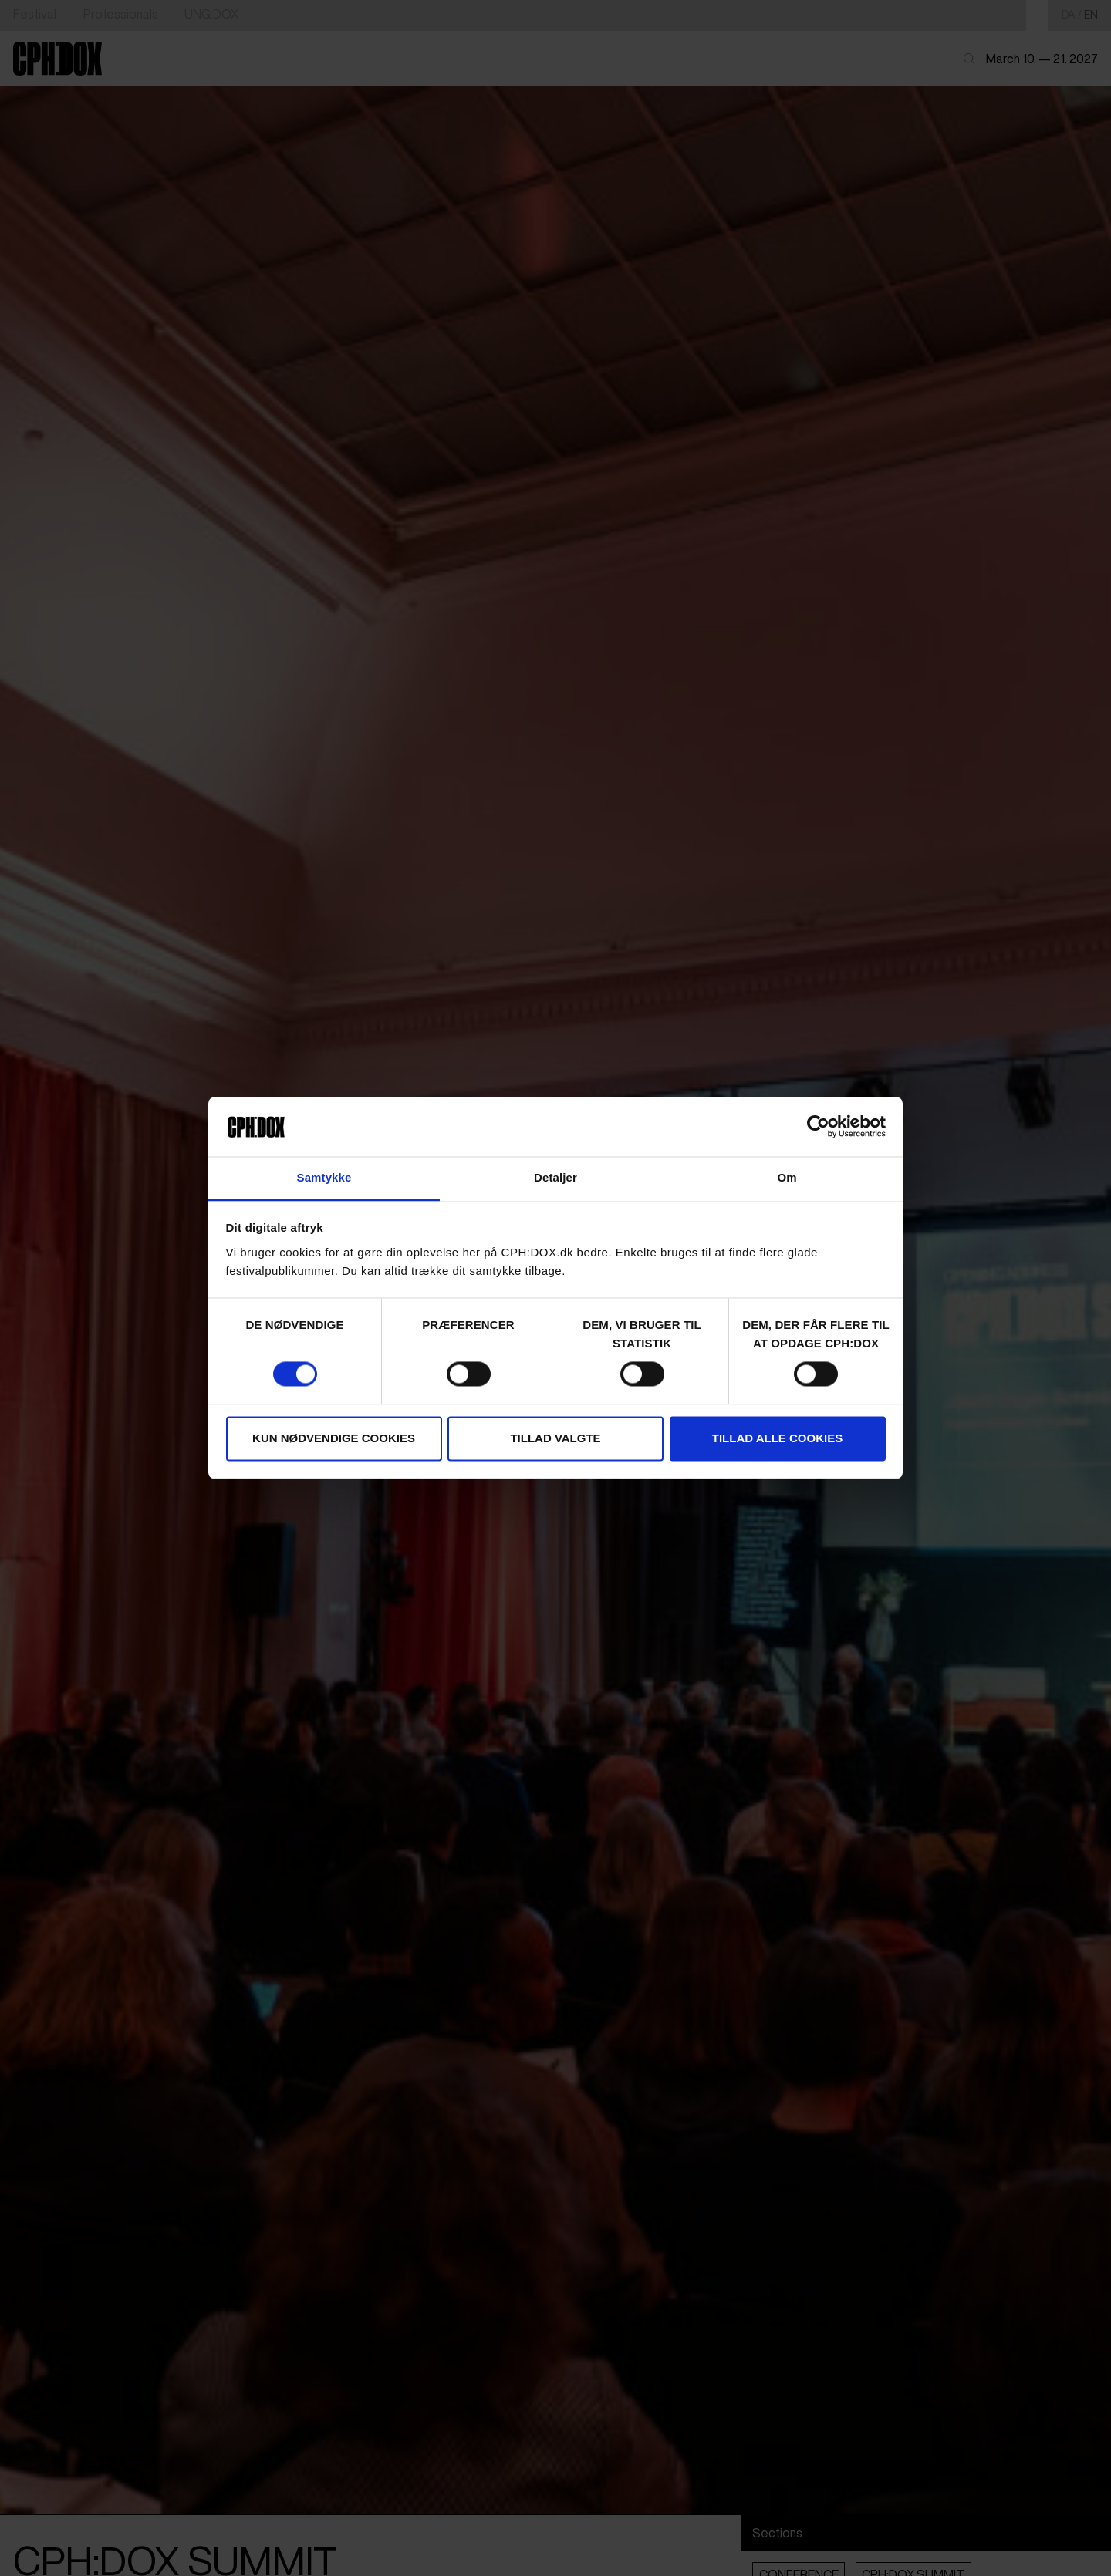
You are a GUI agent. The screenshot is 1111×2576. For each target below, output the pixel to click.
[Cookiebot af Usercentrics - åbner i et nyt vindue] (818, 1126)
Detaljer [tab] (555, 1177)
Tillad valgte (555, 1438)
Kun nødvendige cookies (333, 1438)
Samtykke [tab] (324, 1177)
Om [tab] (786, 1177)
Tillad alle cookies (777, 1438)
